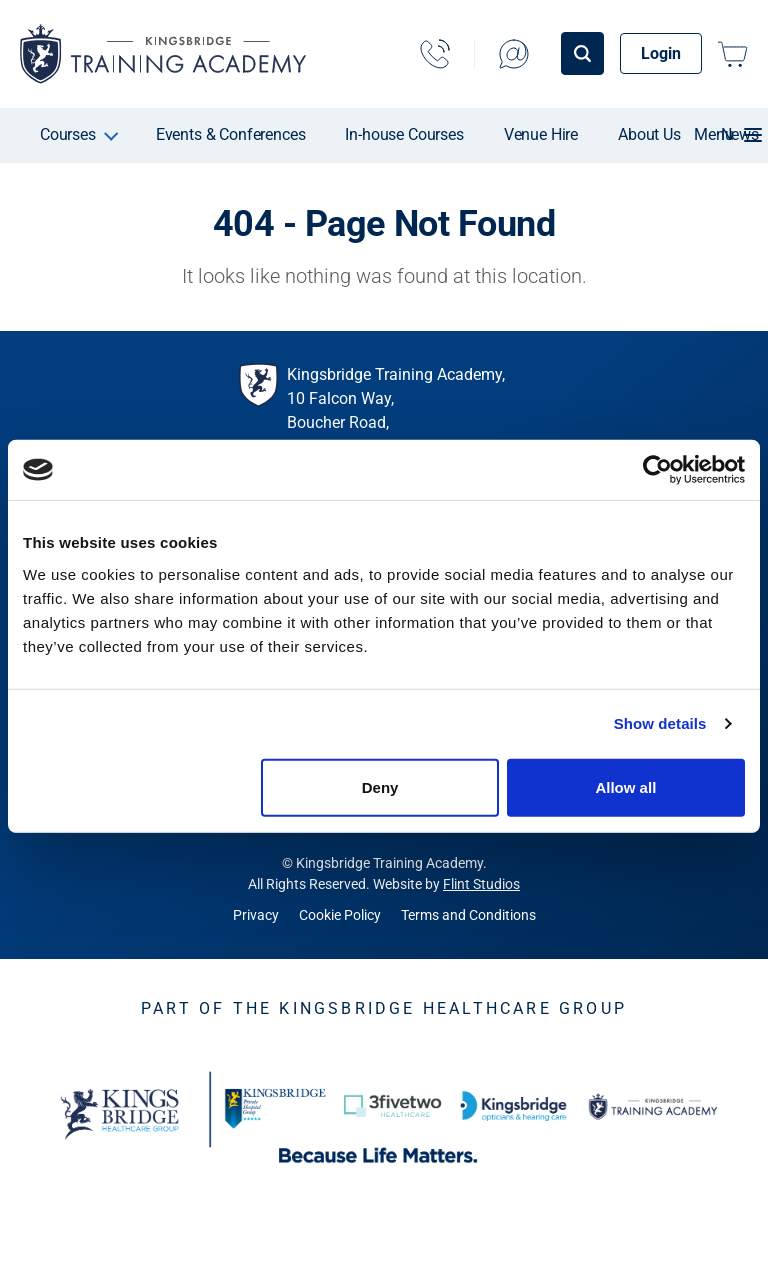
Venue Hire (541, 134)
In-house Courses (404, 134)
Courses (68, 134)
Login (661, 53)
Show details (660, 723)
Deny (380, 786)
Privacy (256, 915)
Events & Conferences (231, 134)
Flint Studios (481, 884)
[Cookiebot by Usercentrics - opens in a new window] (657, 470)
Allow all (625, 786)
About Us (649, 134)
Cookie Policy (340, 915)
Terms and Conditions (468, 915)
